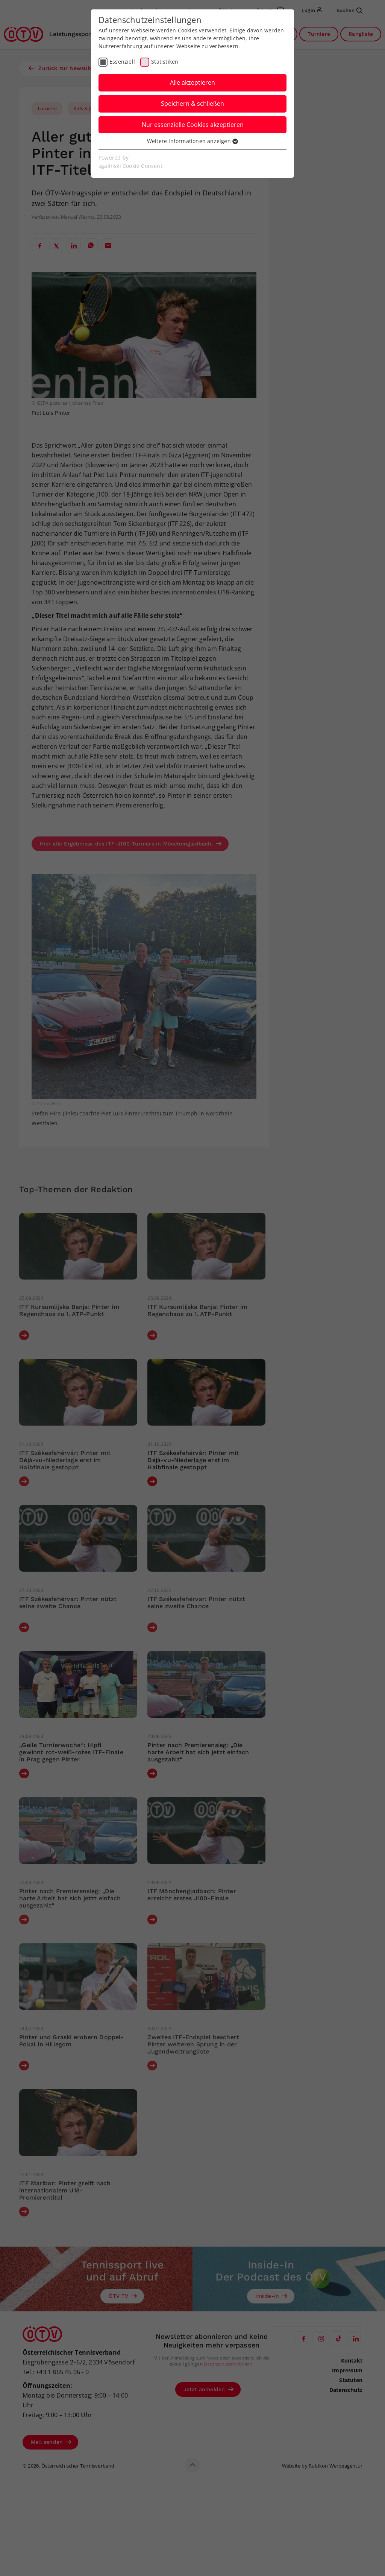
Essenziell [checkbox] (122, 61)
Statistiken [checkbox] (164, 61)
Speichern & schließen (192, 103)
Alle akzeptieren (192, 82)
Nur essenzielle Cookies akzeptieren (193, 124)
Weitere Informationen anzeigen (192, 141)
